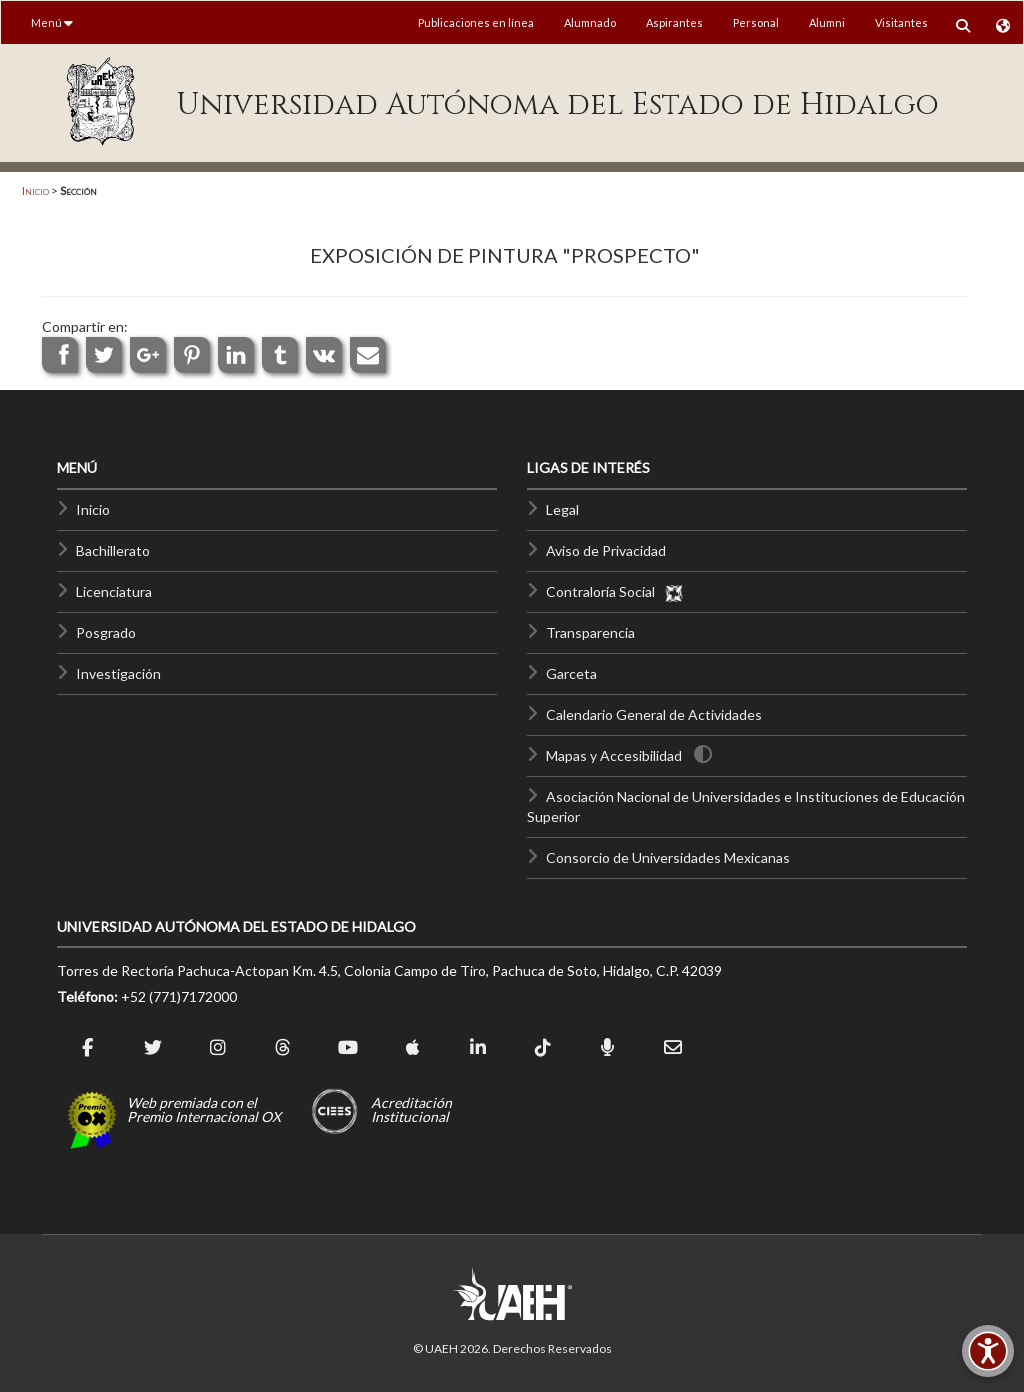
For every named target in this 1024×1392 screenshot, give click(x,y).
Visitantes (901, 22)
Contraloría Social (615, 591)
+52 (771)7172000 (179, 996)
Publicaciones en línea (476, 22)
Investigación (118, 673)
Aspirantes (674, 22)
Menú (52, 22)
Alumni (827, 22)
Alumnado (590, 22)
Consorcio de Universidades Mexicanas (668, 857)
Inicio (35, 190)
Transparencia (590, 632)
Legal (562, 509)
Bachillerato (113, 550)
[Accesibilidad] (988, 1351)
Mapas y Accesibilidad (614, 755)
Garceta (571, 673)
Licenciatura (114, 591)
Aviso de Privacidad (606, 550)
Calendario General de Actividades (654, 714)
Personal (756, 22)
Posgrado (106, 632)
